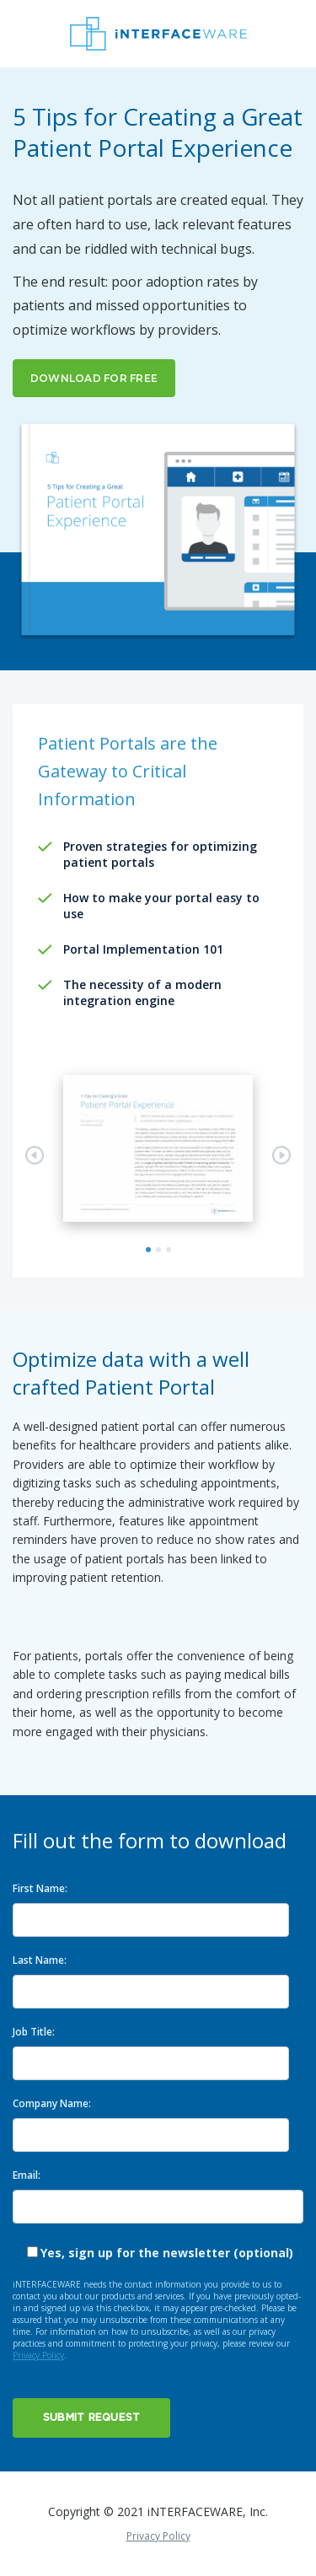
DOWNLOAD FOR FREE (94, 378)
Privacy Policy (38, 2355)
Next (281, 1155)
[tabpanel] (158, 1148)
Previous (34, 1155)
